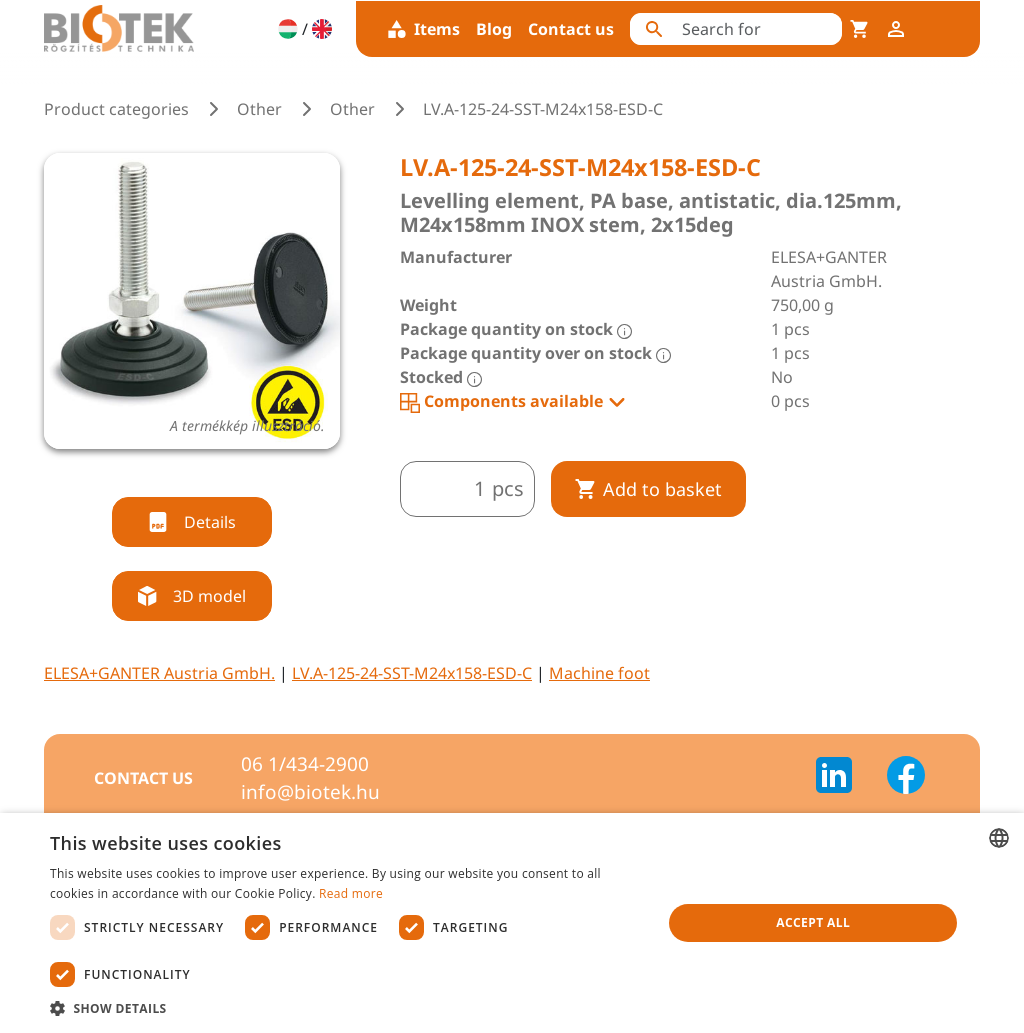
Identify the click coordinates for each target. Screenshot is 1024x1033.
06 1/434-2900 (305, 764)
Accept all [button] (813, 922)
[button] (347, 1008)
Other (259, 109)
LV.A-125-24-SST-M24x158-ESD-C (412, 673)
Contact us (571, 29)
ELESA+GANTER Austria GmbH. (159, 673)
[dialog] (512, 923)
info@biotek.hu (310, 792)
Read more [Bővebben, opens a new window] (351, 893)
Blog (494, 29)
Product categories (116, 109)
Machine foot (599, 673)
